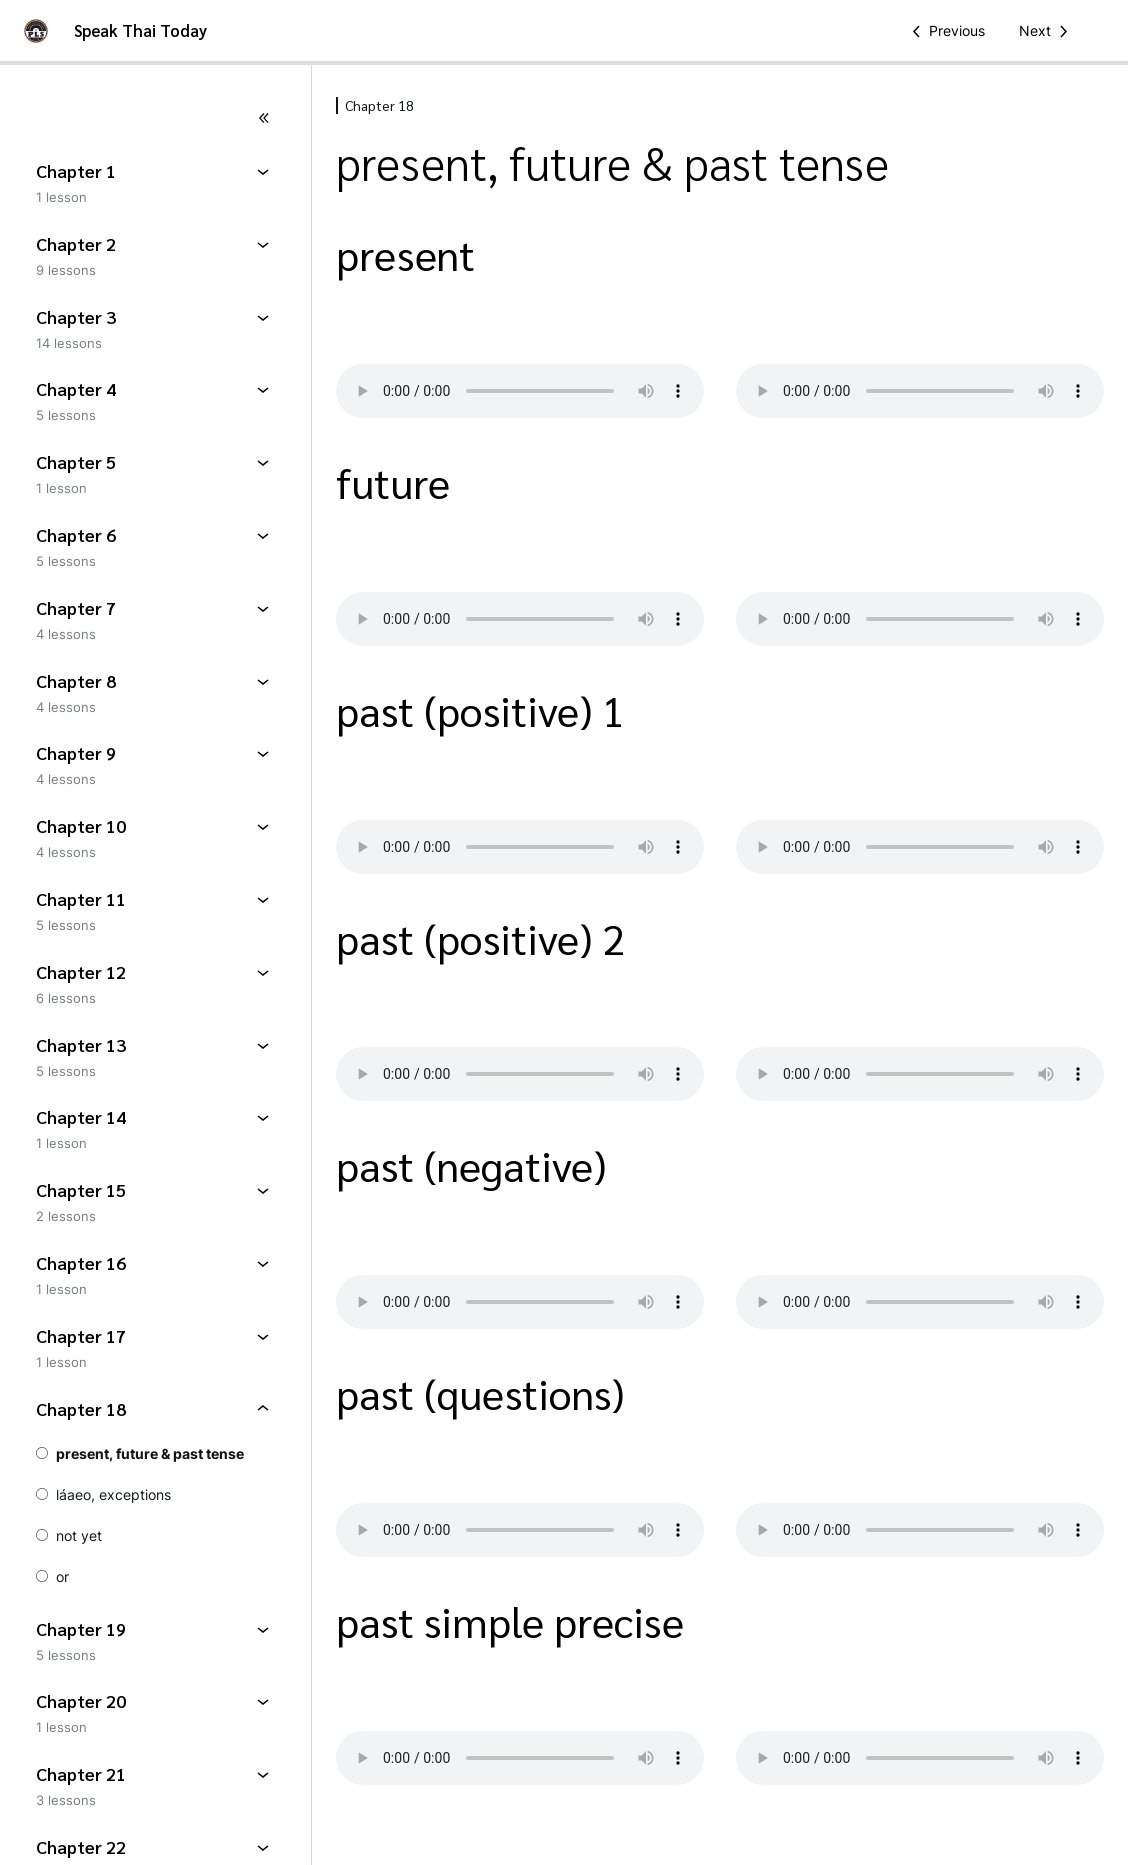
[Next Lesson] (1047, 31)
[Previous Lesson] (945, 31)
